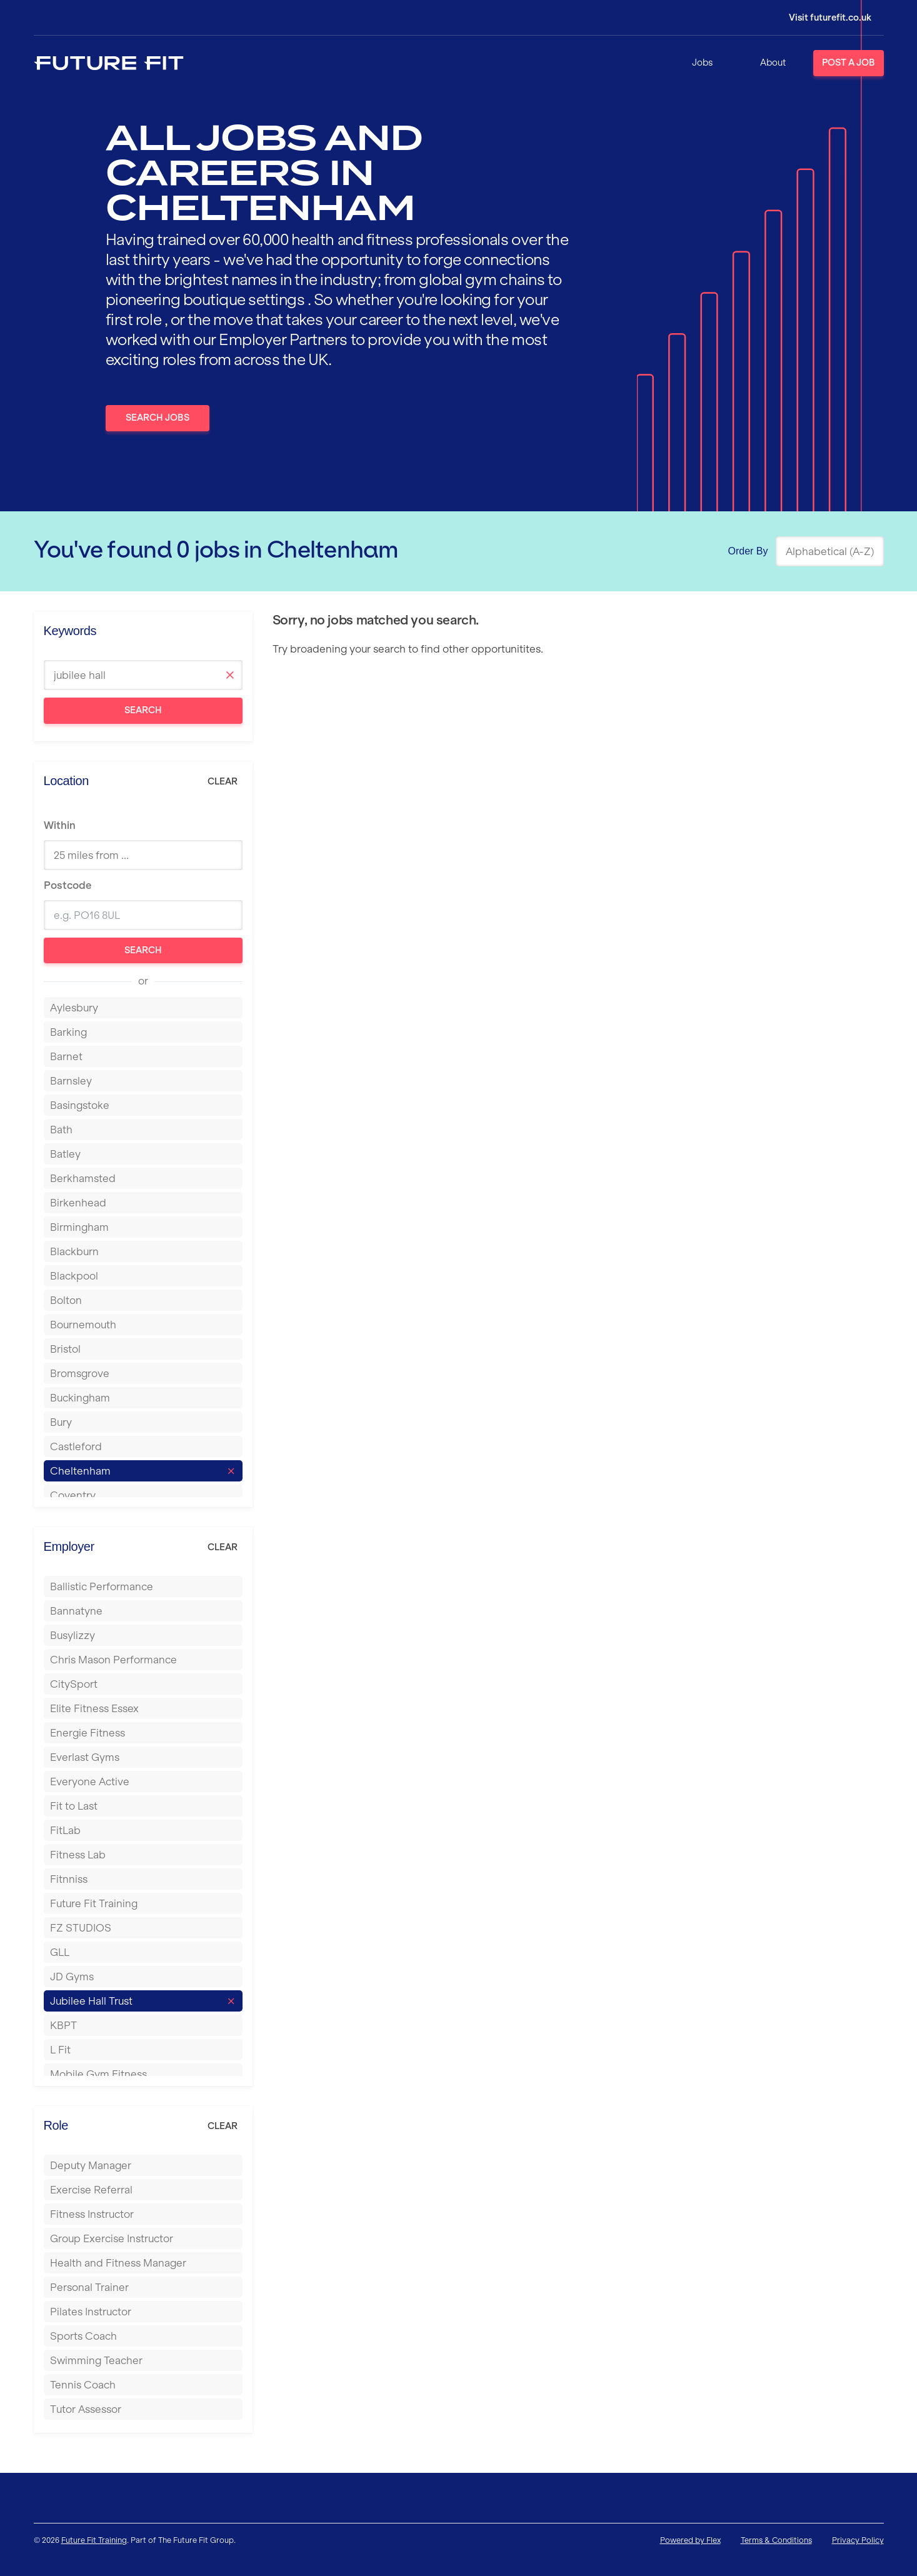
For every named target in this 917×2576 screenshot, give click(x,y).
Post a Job (848, 62)
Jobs (702, 62)
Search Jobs (157, 417)
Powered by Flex (690, 2540)
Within (60, 825)
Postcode (67, 885)
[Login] (821, 17)
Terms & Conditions (776, 2540)
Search (143, 710)
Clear (223, 781)
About (773, 62)
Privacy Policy (858, 2540)
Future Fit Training (94, 2540)
